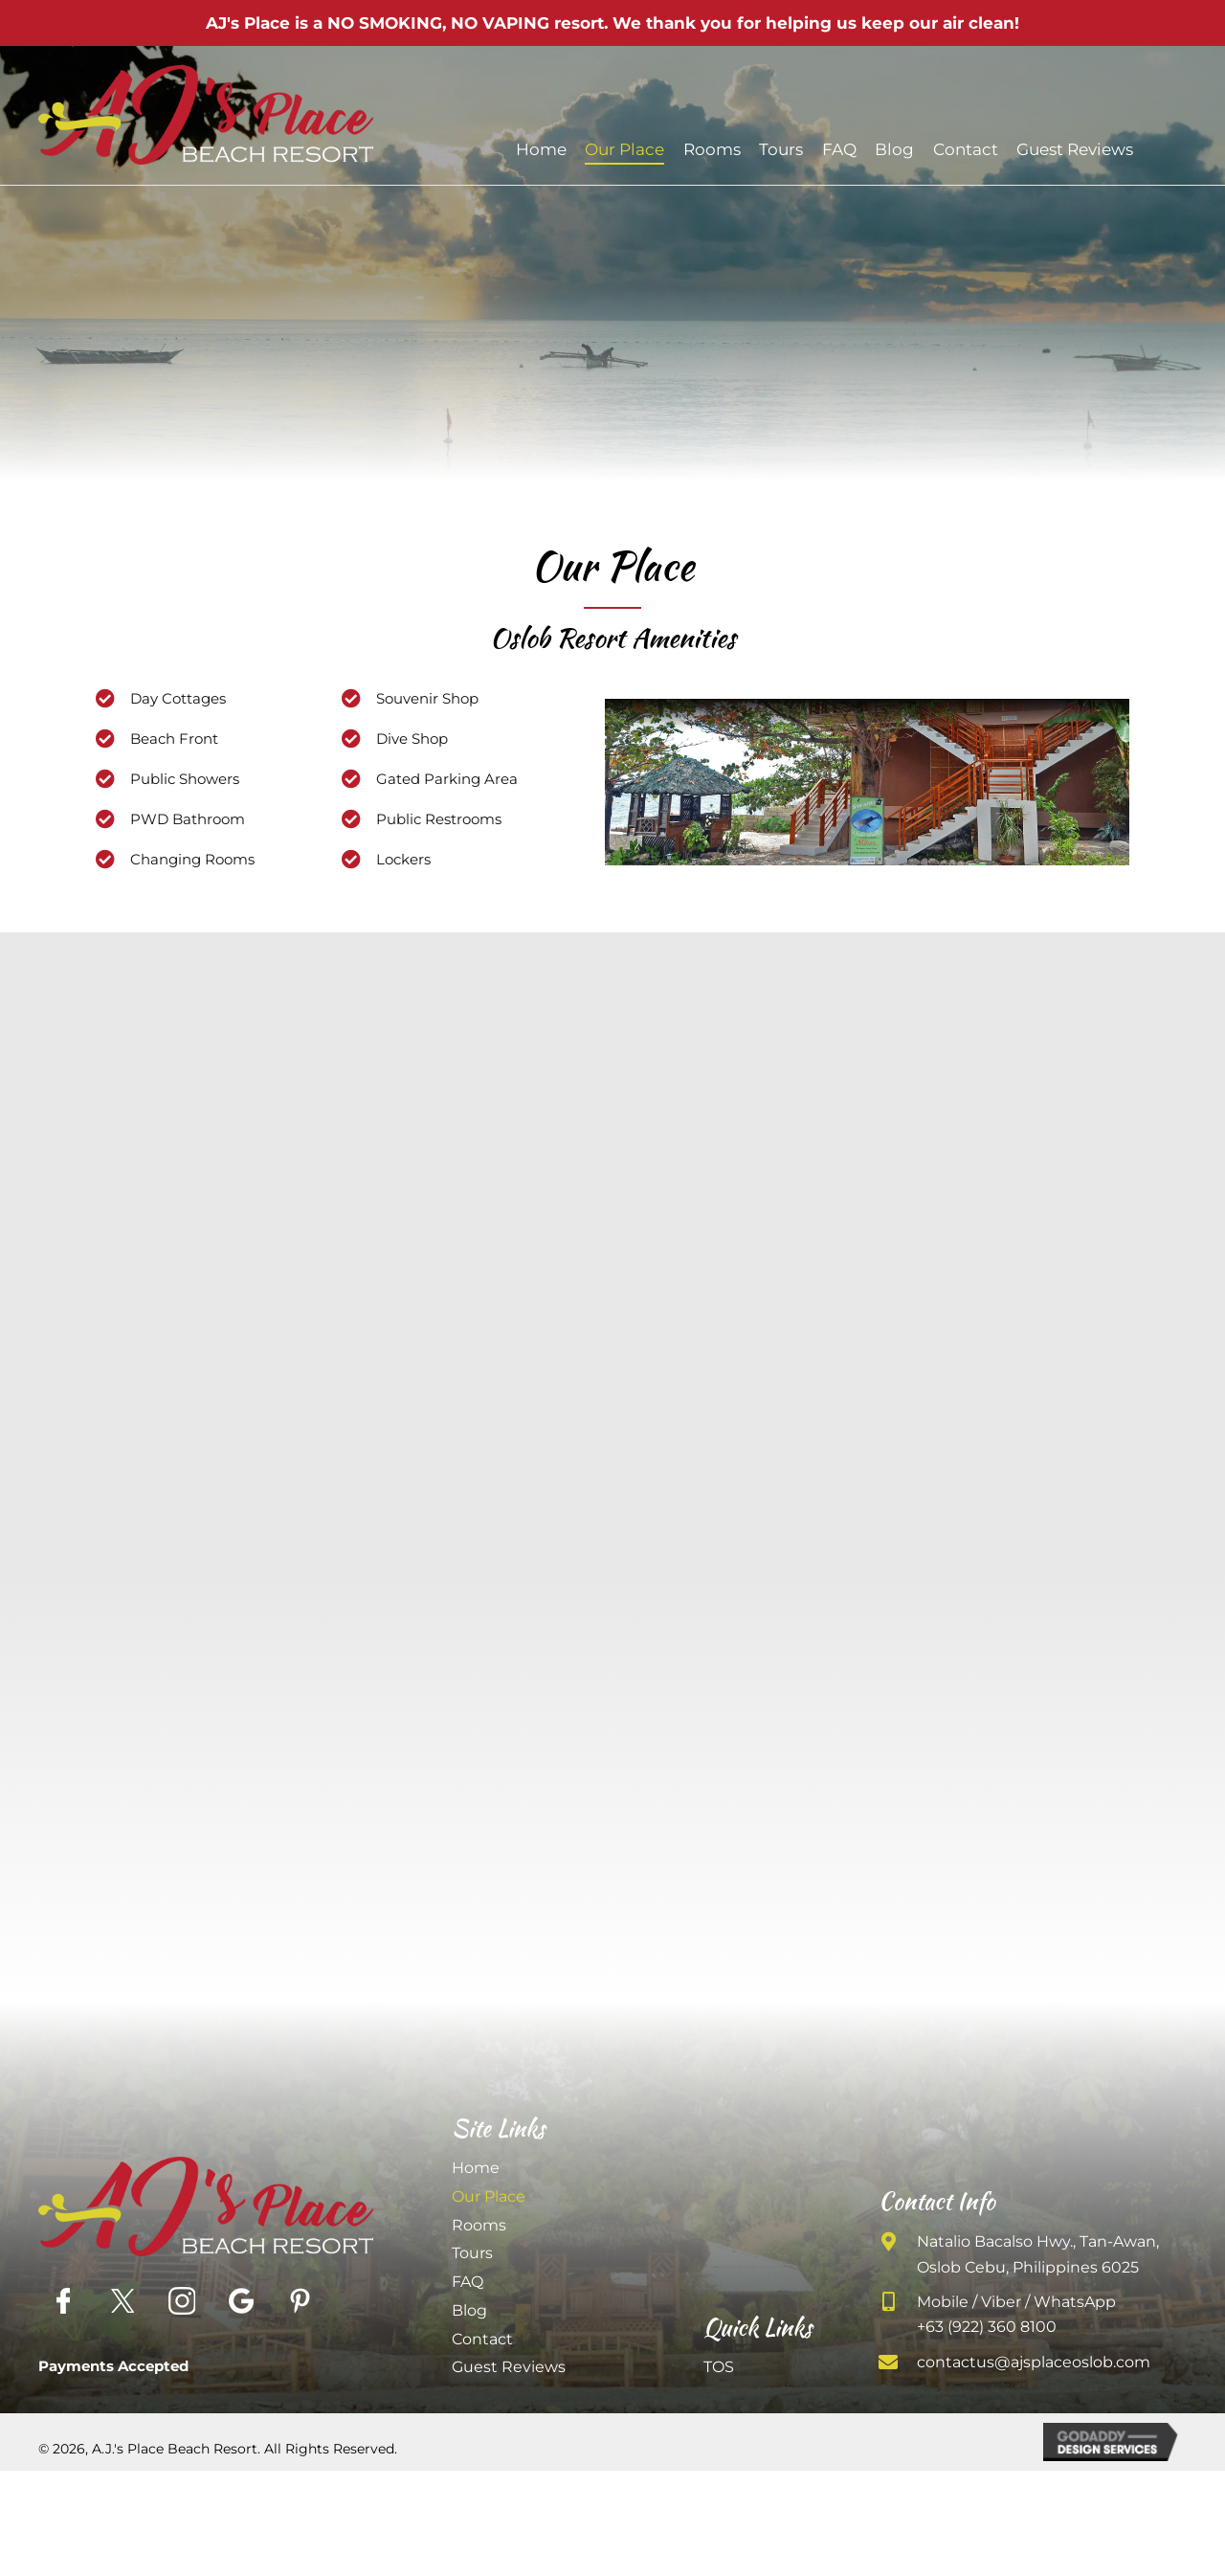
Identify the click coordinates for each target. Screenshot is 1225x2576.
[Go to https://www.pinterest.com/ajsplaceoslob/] (300, 2300)
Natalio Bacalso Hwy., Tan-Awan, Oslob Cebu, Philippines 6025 (1038, 2253)
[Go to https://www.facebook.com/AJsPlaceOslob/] (63, 2300)
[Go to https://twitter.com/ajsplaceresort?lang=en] (122, 2300)
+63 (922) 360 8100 (987, 2327)
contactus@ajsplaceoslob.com (1033, 2362)
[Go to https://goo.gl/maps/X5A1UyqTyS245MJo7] (241, 2300)
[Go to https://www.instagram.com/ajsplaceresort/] (182, 2300)
